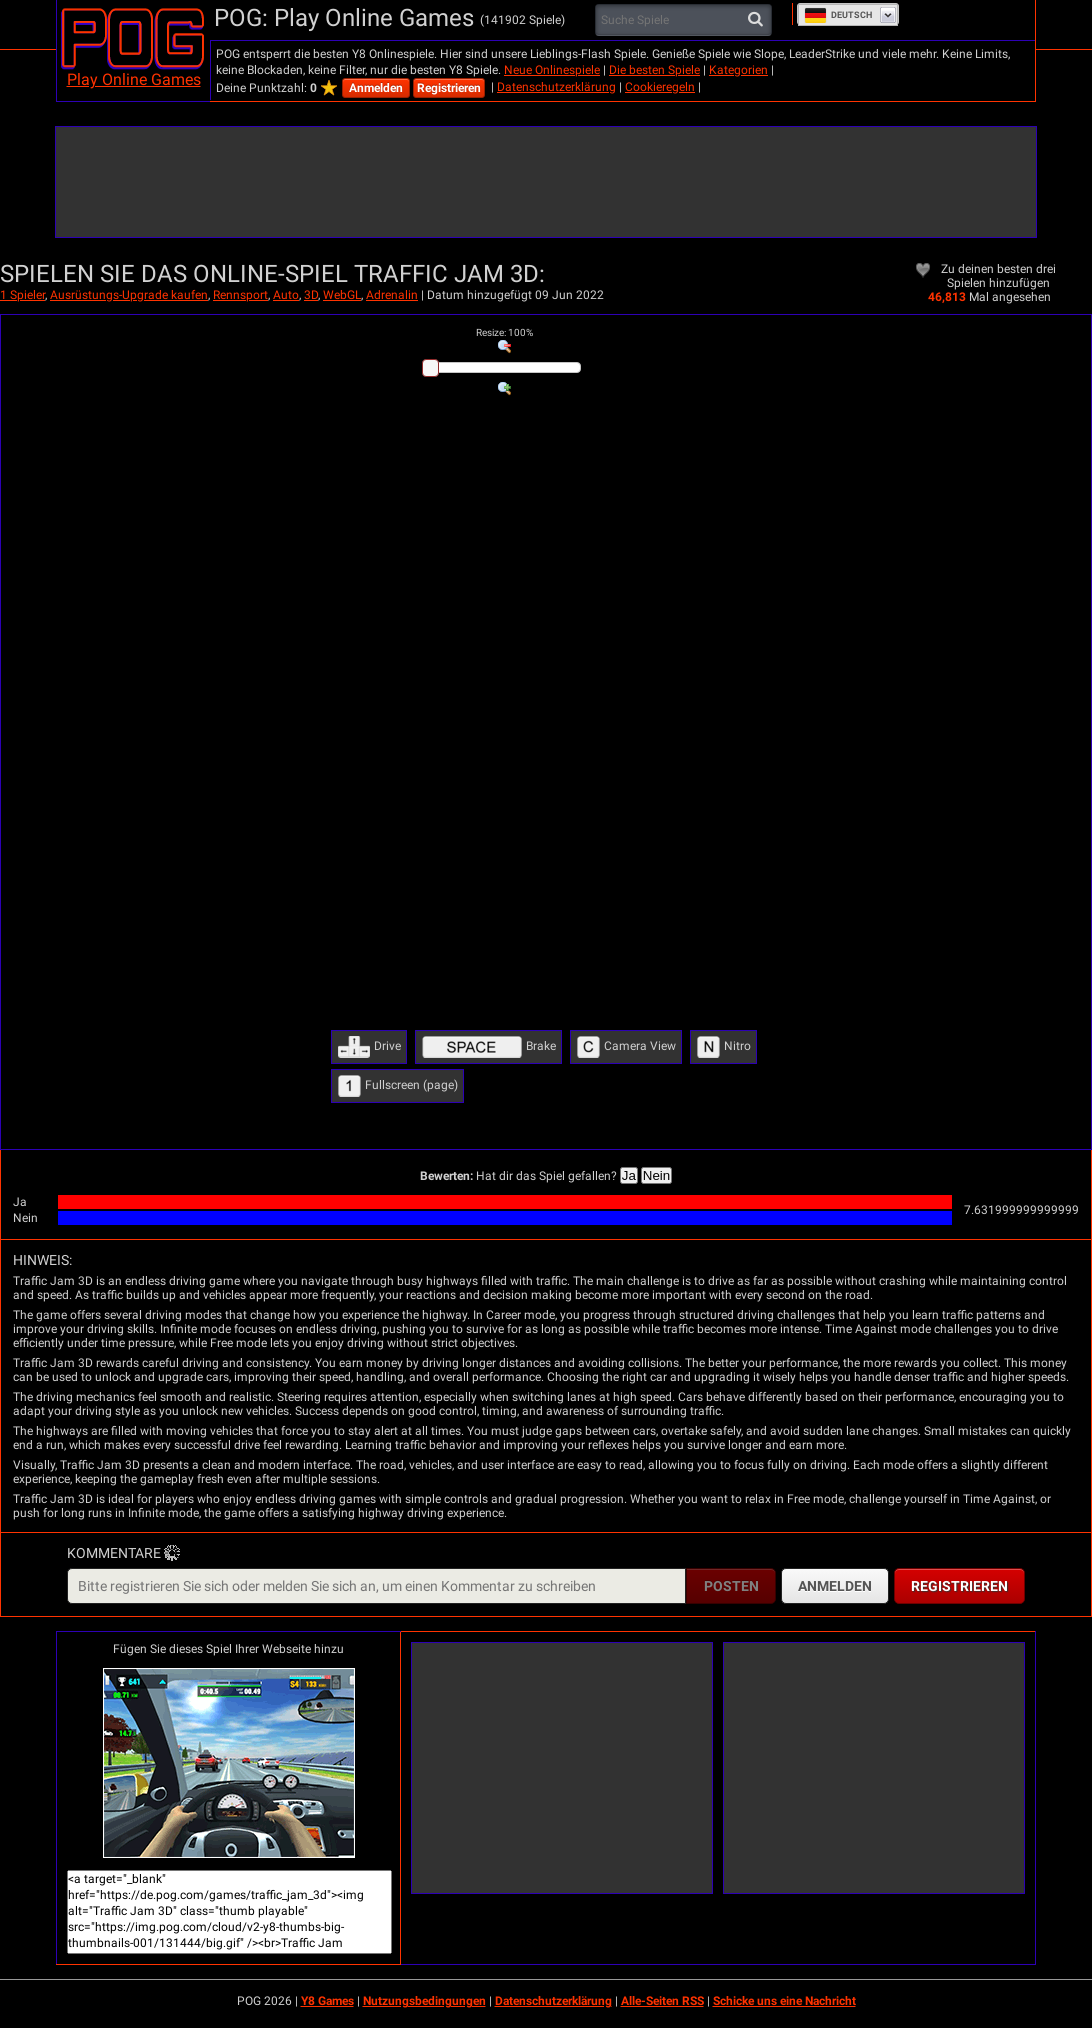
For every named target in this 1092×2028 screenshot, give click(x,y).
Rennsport (240, 295)
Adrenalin (392, 295)
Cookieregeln (660, 87)
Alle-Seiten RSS (662, 2001)
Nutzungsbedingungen (424, 2001)
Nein (656, 1175)
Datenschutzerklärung (556, 87)
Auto (286, 295)
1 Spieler (22, 295)
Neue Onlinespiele (552, 70)
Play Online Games (134, 79)
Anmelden (376, 88)
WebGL (342, 295)
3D (311, 295)
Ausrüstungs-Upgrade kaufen (129, 295)
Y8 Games (327, 2001)
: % (504, 332)
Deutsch (838, 15)
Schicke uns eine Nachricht (784, 2001)
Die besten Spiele (654, 70)
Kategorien (738, 70)
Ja (629, 1175)
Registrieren (449, 88)
